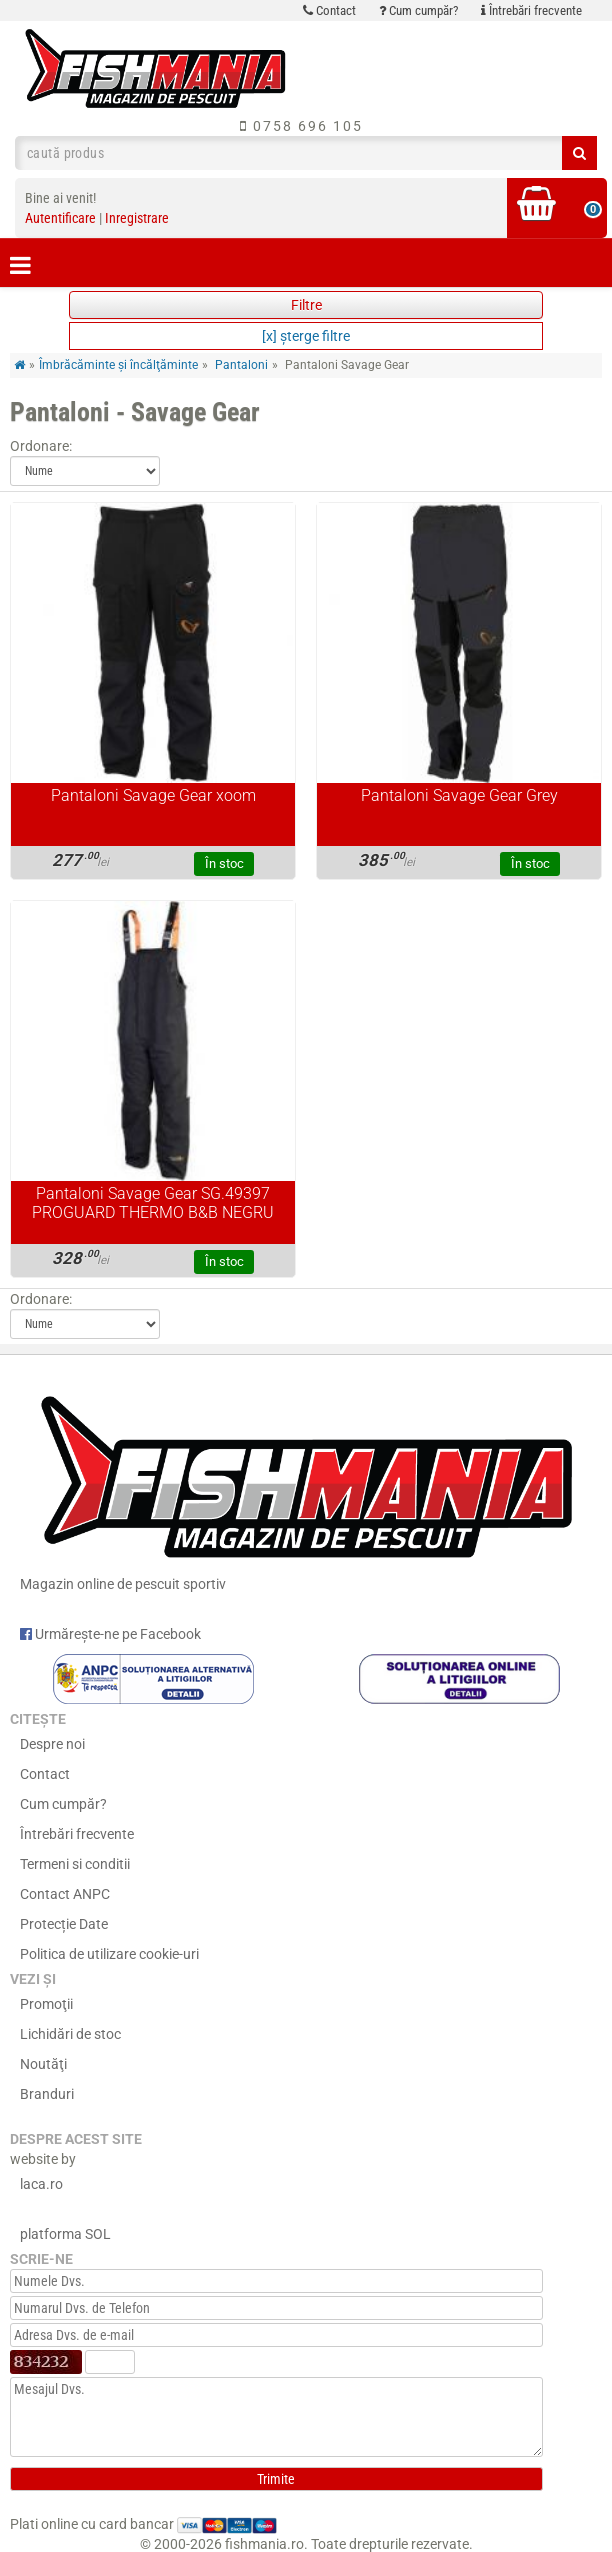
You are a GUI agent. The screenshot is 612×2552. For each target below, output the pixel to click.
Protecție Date (64, 1924)
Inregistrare (137, 218)
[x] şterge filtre (306, 336)
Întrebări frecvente (531, 10)
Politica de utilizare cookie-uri (109, 1954)
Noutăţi (43, 2064)
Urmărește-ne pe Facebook (110, 1634)
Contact (329, 10)
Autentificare (60, 218)
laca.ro (41, 2184)
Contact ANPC (65, 1894)
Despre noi (52, 1744)
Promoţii (46, 2004)
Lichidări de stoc (70, 2034)
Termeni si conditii (75, 1864)
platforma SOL (65, 2234)
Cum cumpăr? (418, 10)
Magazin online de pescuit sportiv (306, 1486)
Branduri (47, 2094)
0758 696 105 (301, 126)
